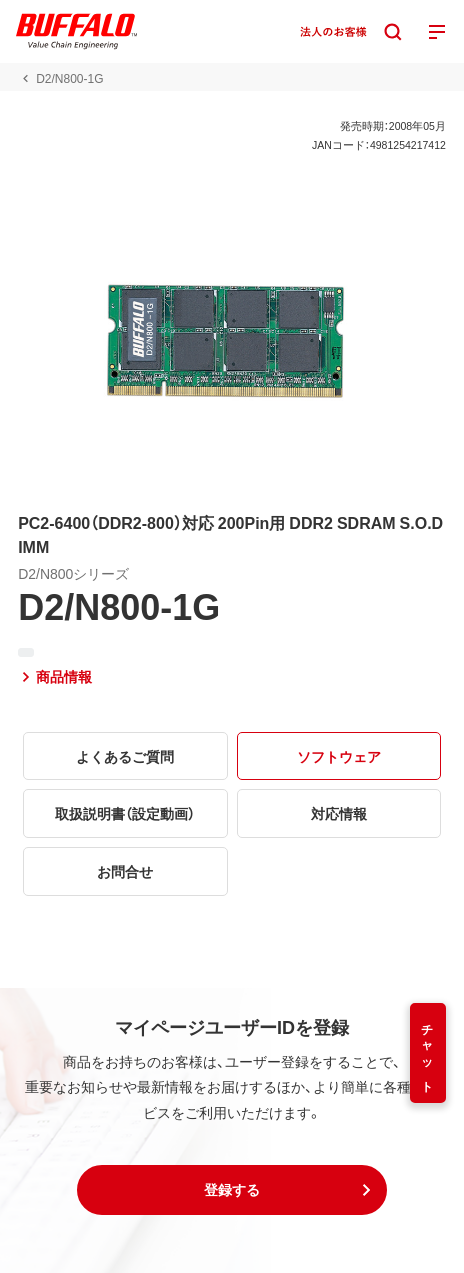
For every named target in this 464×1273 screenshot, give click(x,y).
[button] (232, 1190)
